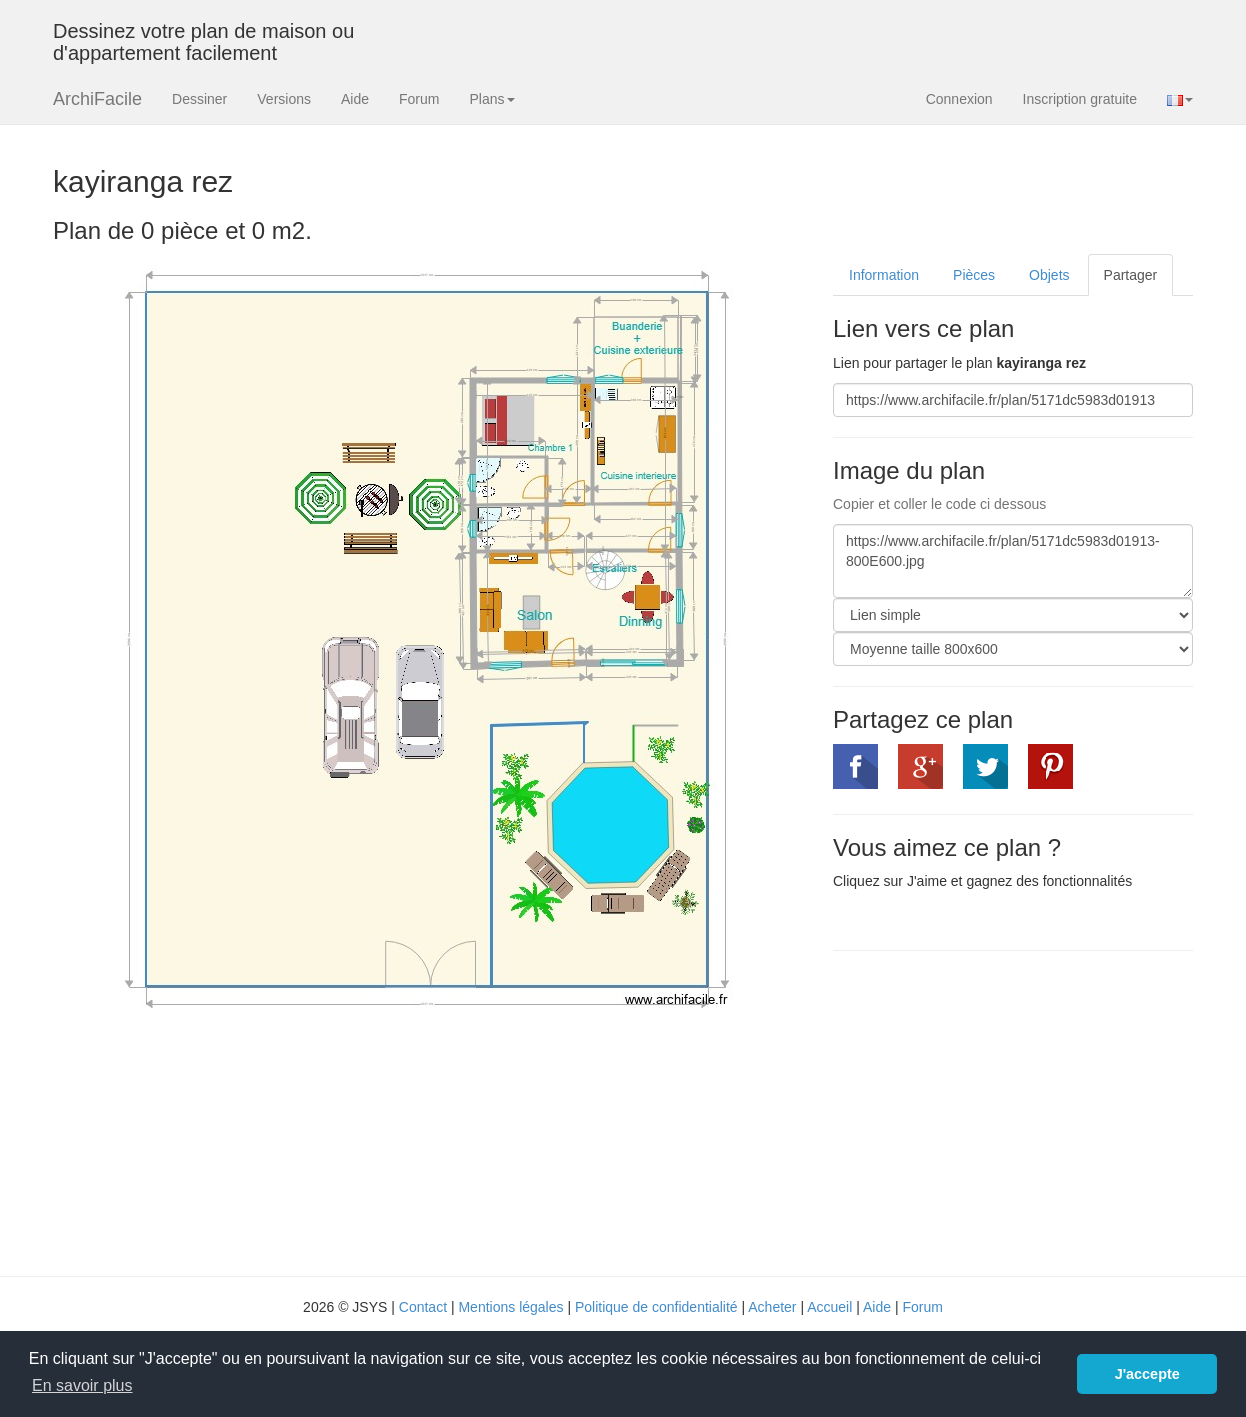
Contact (423, 1307)
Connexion (959, 99)
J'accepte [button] (1147, 1374)
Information (884, 275)
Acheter (772, 1307)
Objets (1049, 275)
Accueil (829, 1307)
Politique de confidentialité (656, 1307)
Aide (355, 99)
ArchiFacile (97, 99)
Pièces (974, 275)
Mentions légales (510, 1307)
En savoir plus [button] (82, 1385)
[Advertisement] (1001, 1111)
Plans (491, 99)
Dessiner (199, 99)
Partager (1131, 275)
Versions (284, 99)
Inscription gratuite (1080, 99)
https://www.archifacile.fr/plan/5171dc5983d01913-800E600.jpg (1013, 561)
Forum (419, 99)
